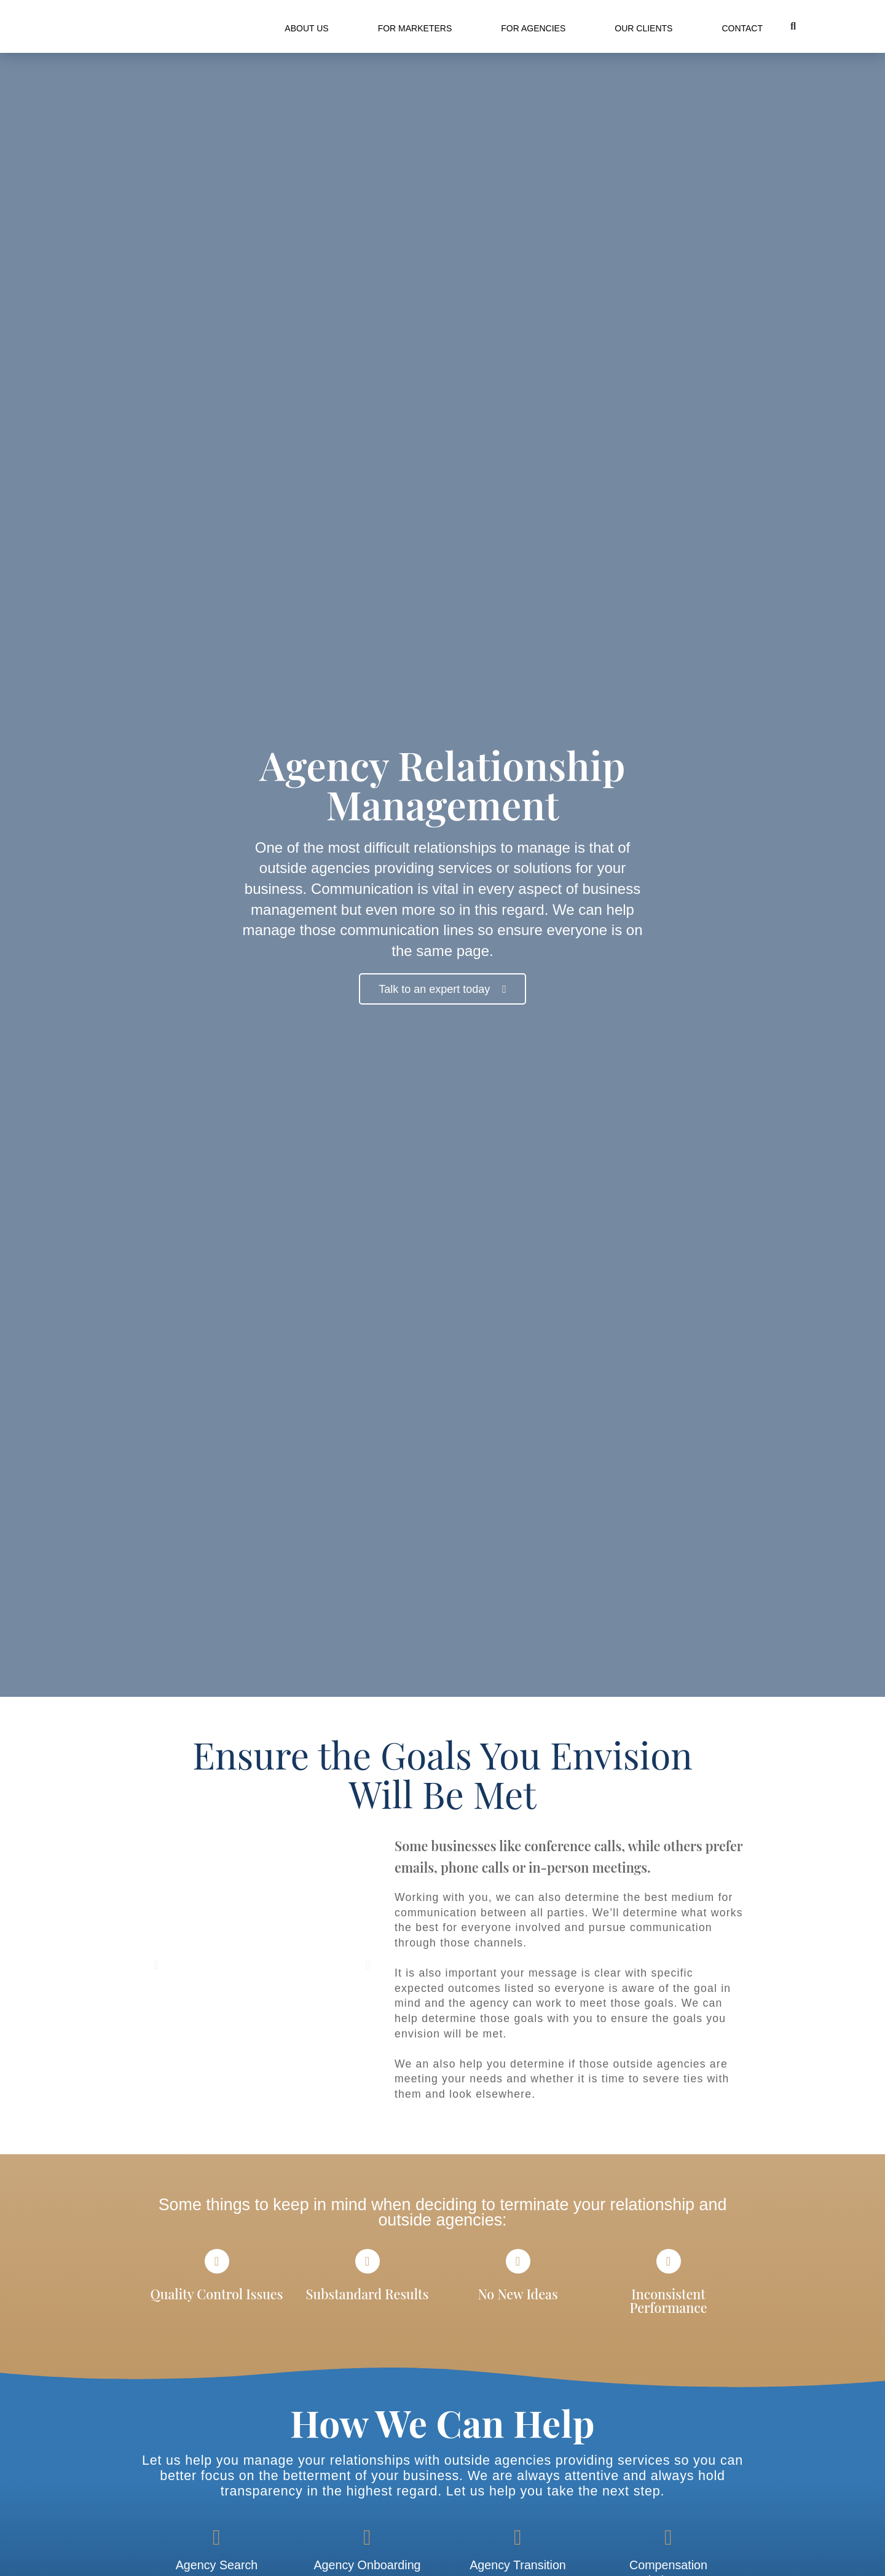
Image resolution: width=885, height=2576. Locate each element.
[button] (793, 26)
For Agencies (533, 28)
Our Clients (643, 28)
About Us (306, 28)
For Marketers (415, 28)
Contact (742, 28)
